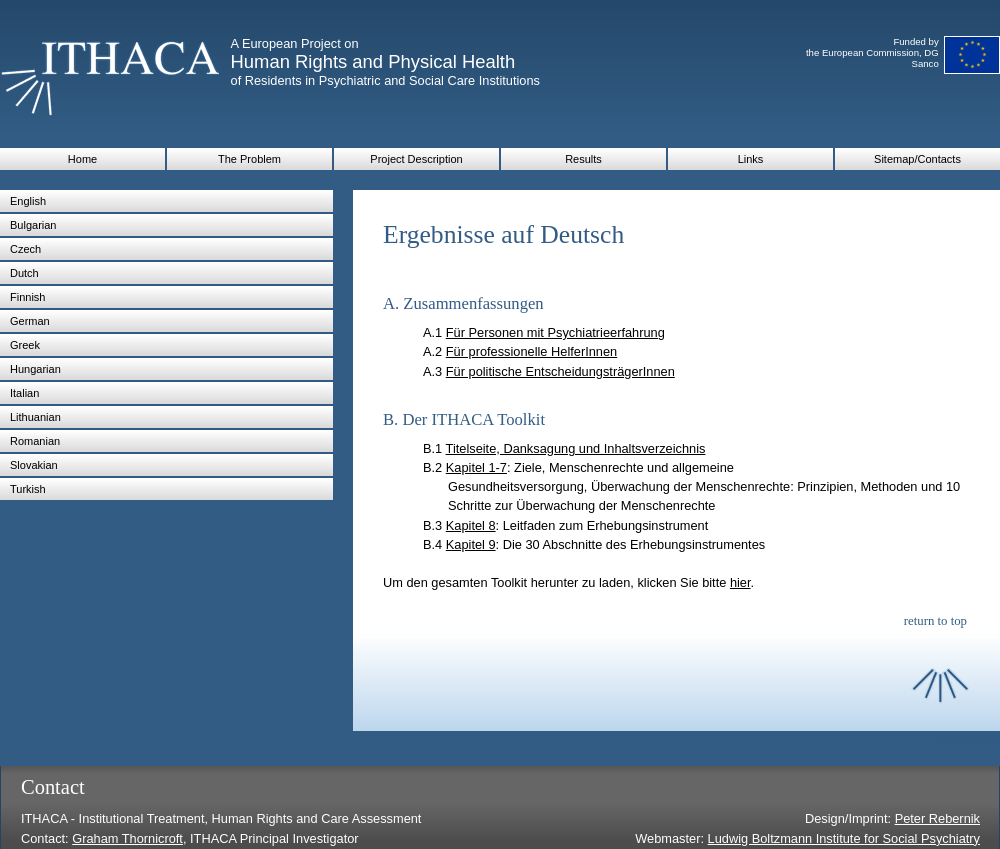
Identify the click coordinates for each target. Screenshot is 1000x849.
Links (751, 159)
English (28, 201)
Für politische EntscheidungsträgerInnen (560, 371)
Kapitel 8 (471, 525)
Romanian (35, 441)
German (30, 321)
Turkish (28, 489)
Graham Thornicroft (127, 838)
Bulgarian (33, 225)
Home (82, 159)
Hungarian (35, 369)
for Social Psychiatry (922, 838)
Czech (25, 249)
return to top (935, 621)
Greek (25, 345)
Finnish (27, 297)
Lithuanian (35, 417)
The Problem (249, 159)
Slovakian (34, 465)
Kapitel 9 (471, 544)
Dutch (24, 273)
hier (740, 582)
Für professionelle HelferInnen (531, 351)
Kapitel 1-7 (476, 467)
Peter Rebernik (937, 818)
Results (583, 159)
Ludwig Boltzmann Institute (786, 838)
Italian (24, 393)
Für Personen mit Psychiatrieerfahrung (555, 332)
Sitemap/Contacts (917, 159)
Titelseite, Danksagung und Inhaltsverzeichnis (576, 448)
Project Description (416, 159)
